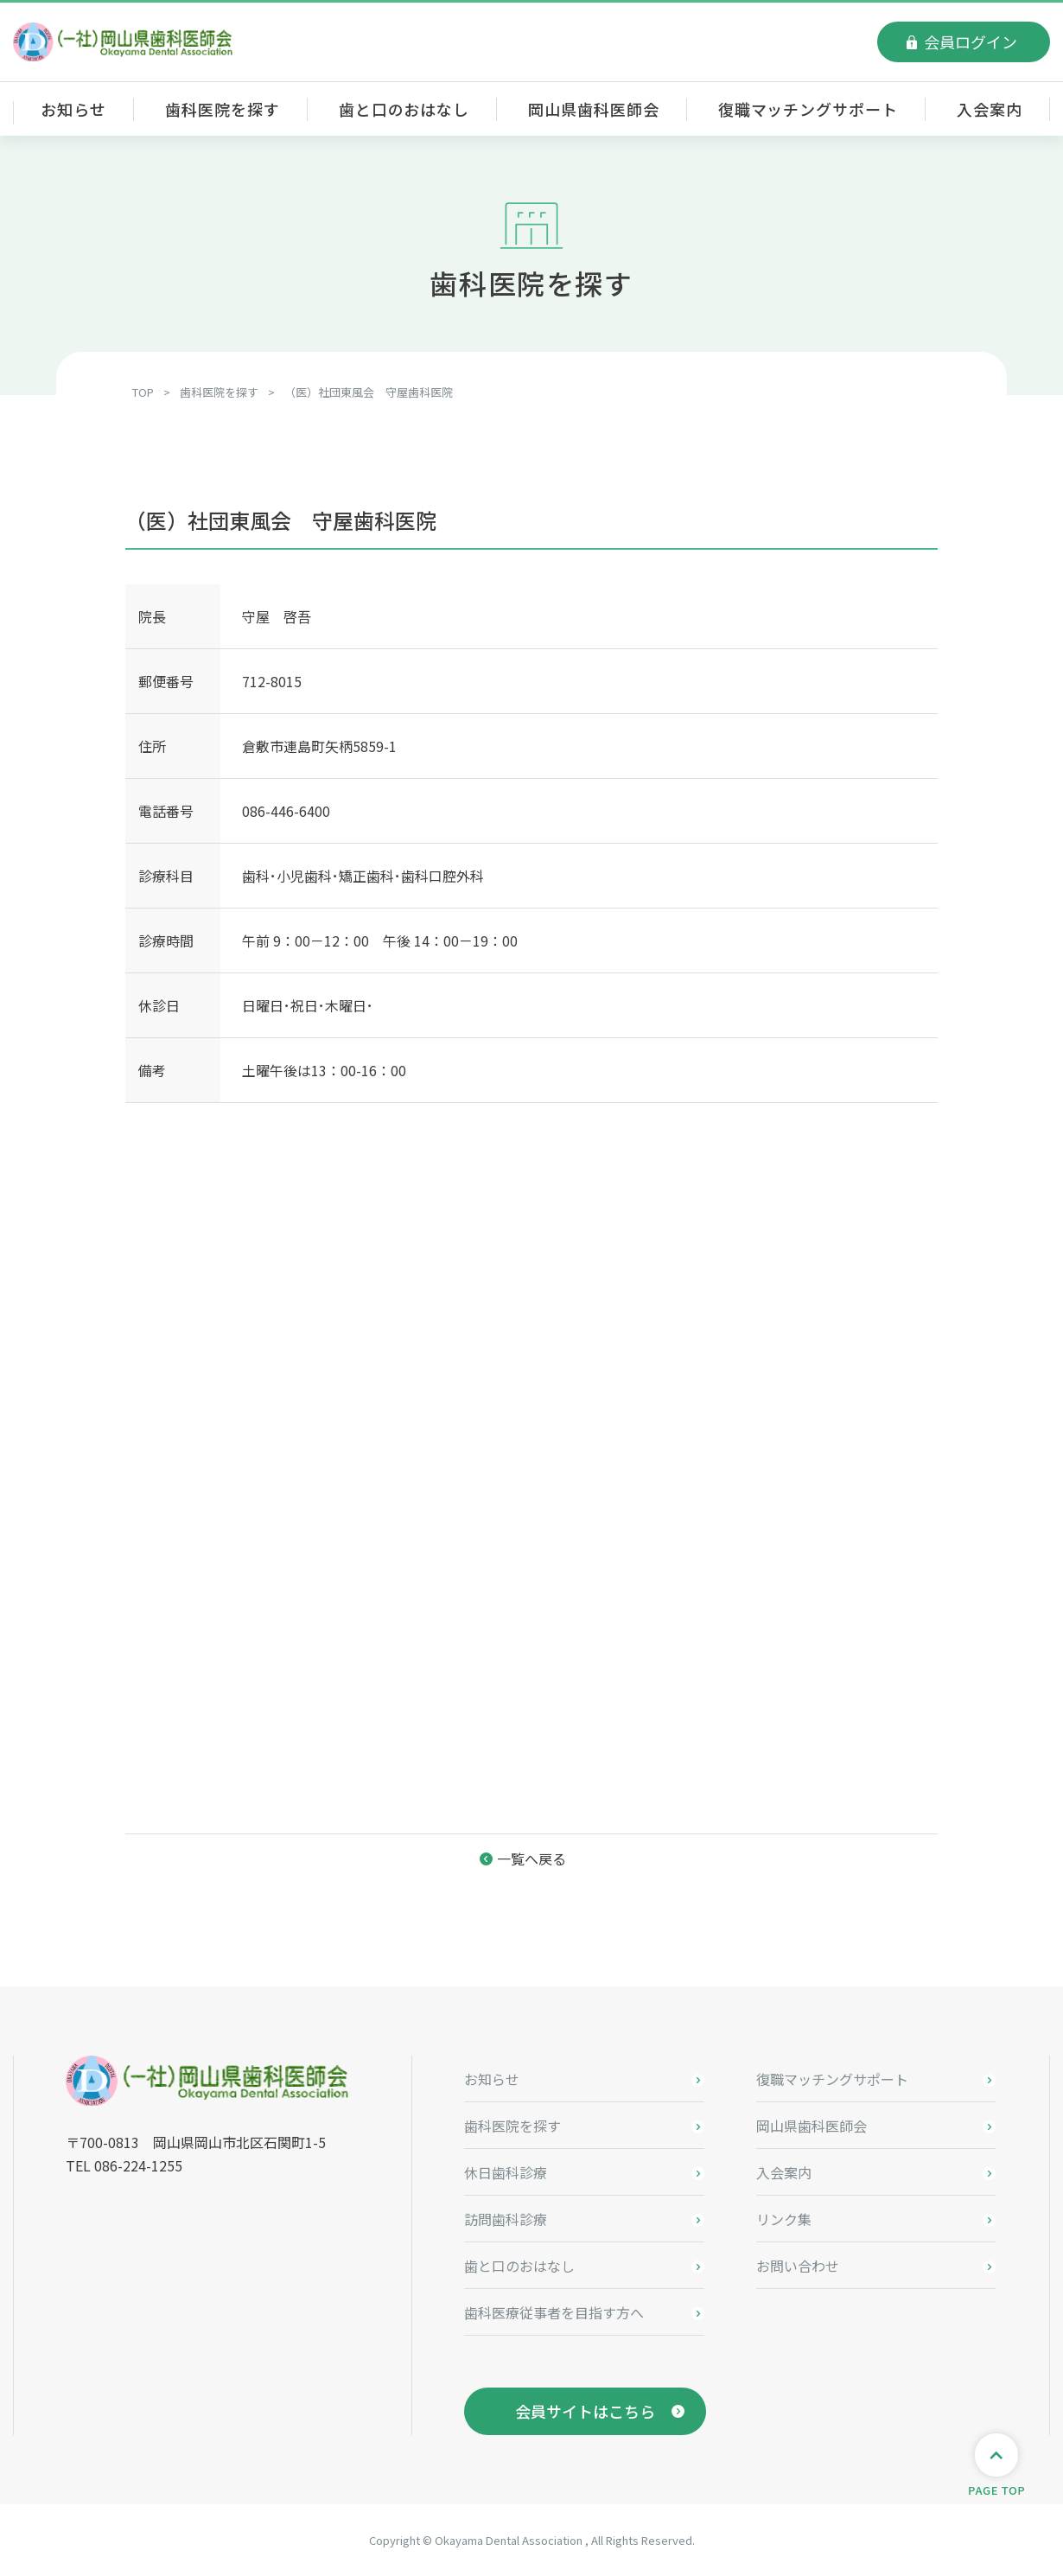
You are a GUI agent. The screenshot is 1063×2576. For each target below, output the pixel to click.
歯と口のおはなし (404, 109)
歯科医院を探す (222, 109)
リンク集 (784, 2219)
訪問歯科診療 (505, 2219)
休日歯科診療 (505, 2172)
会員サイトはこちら (585, 2411)
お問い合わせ (797, 2265)
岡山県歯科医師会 (593, 109)
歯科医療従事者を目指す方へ (554, 2312)
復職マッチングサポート (808, 109)
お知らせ (73, 109)
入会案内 (989, 109)
